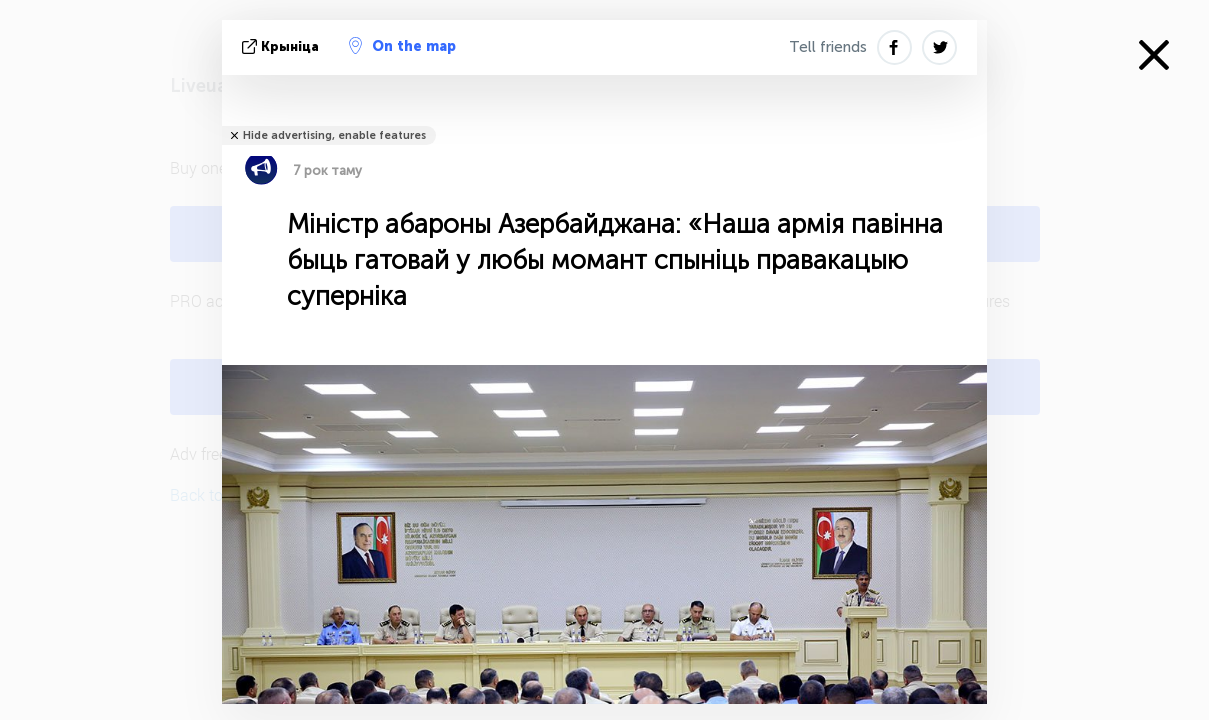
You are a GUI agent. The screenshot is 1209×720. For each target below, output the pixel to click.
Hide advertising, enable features (334, 135)
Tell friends (828, 47)
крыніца (282, 46)
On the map (402, 46)
